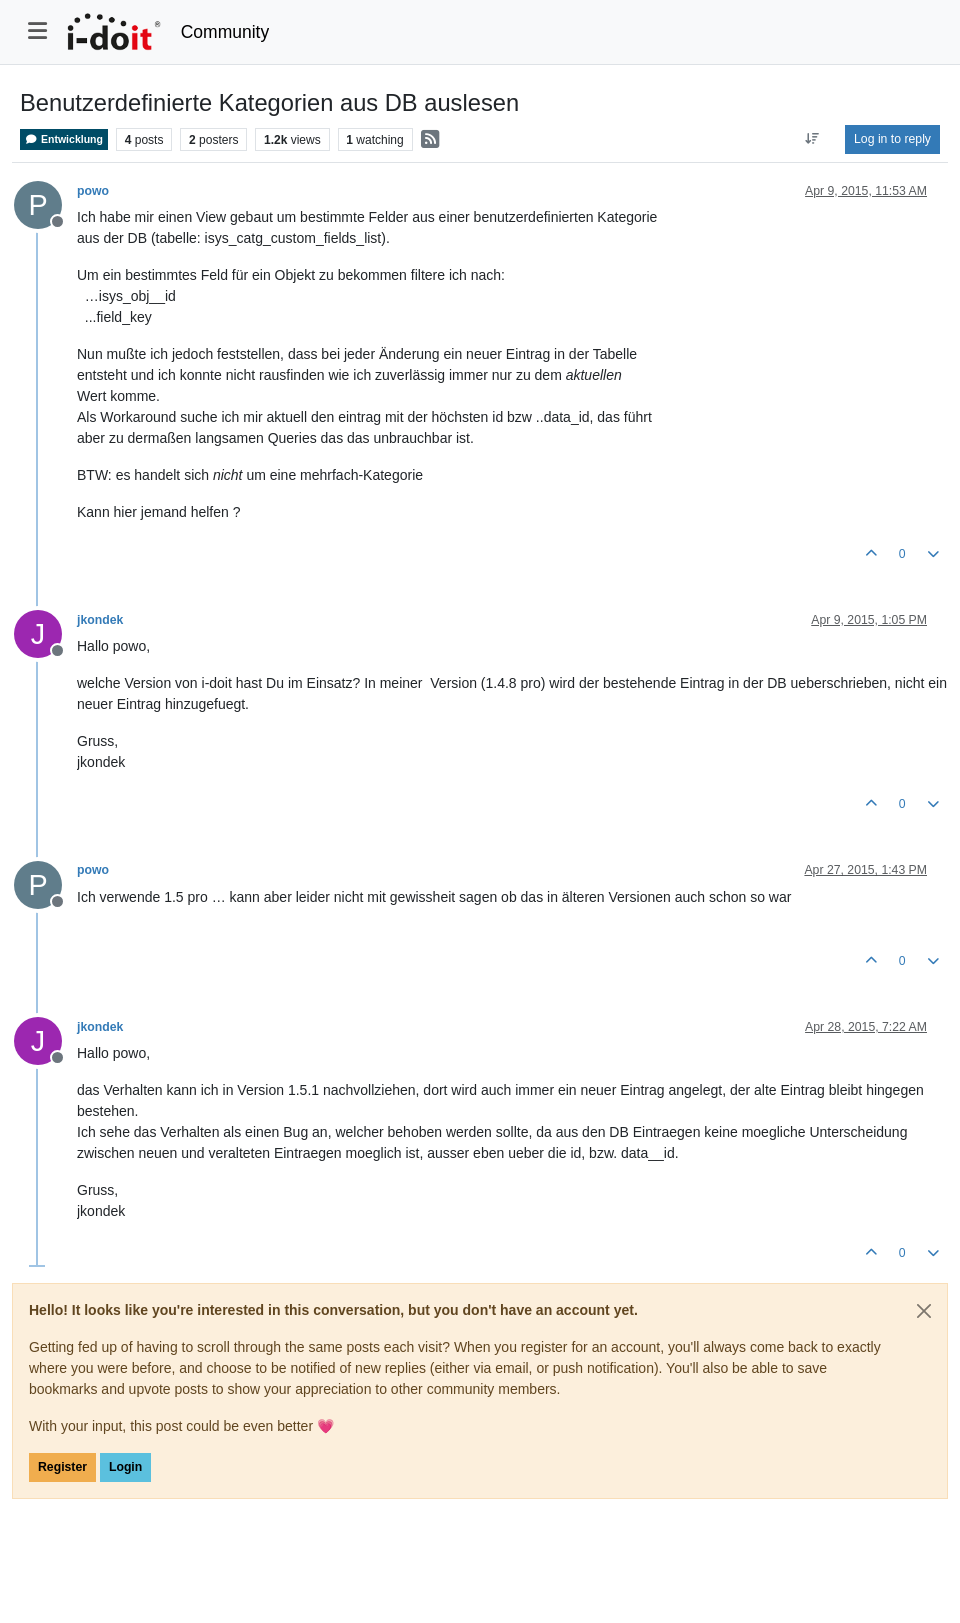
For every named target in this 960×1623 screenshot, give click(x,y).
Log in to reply (892, 139)
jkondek (100, 620)
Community (225, 32)
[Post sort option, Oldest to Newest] (812, 139)
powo (93, 191)
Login (125, 1467)
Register (62, 1467)
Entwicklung (64, 139)
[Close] (924, 1311)
